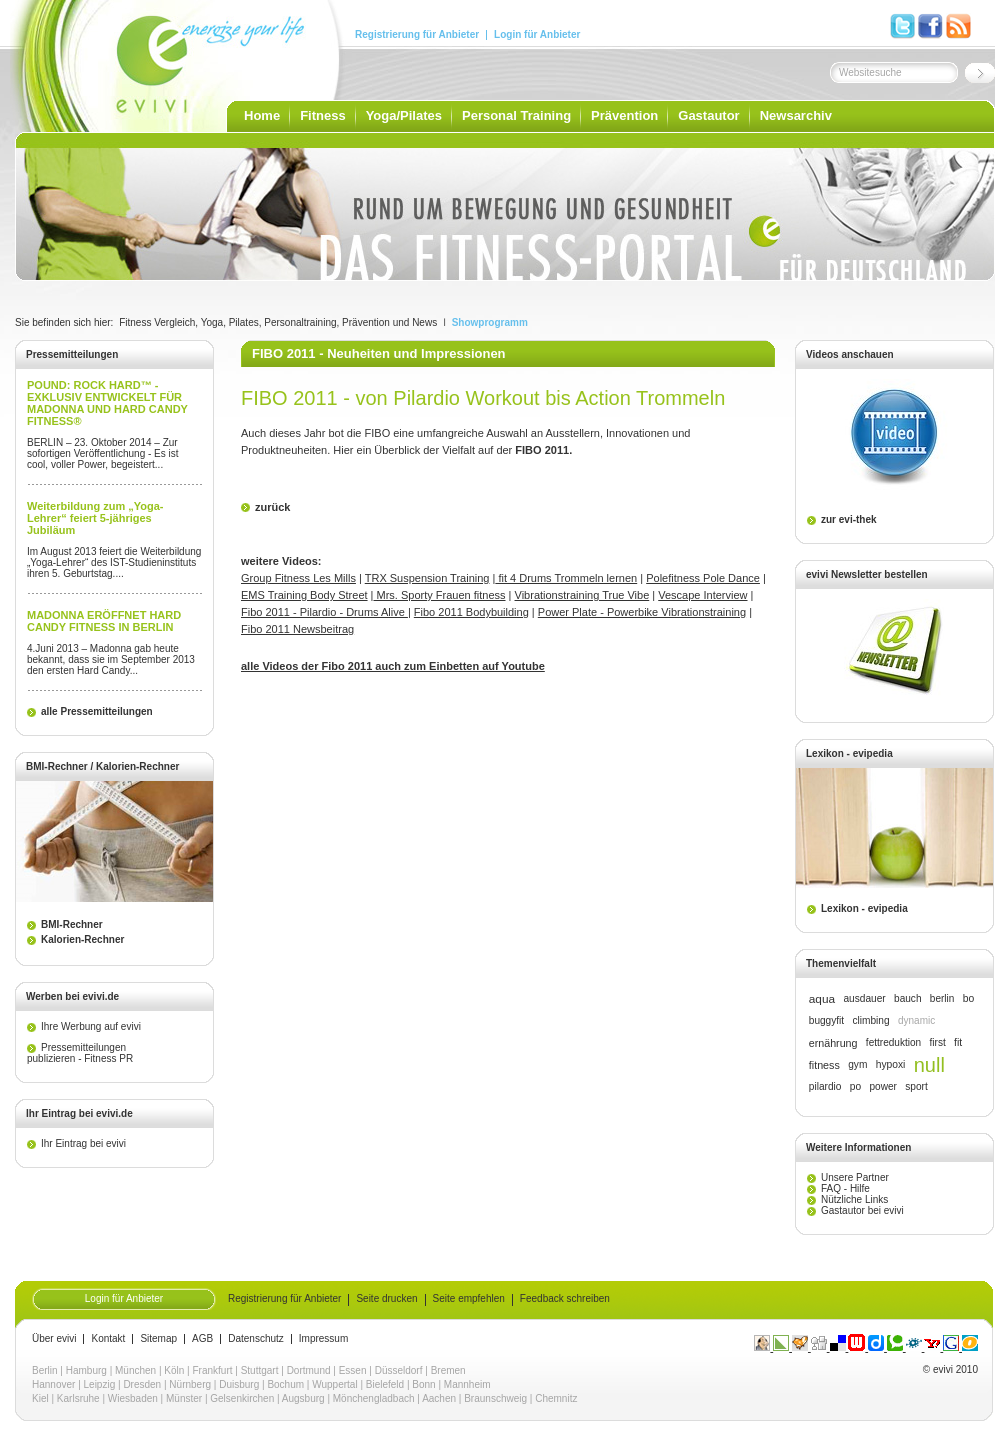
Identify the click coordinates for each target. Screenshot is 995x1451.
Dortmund (309, 1370)
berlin (942, 998)
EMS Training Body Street (304, 595)
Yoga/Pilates (404, 115)
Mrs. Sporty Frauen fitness (439, 595)
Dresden (142, 1384)
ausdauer (864, 998)
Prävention (624, 115)
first (938, 1042)
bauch (907, 998)
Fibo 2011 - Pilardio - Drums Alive (324, 612)
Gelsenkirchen (242, 1398)
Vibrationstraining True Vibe (582, 595)
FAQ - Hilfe (845, 1188)
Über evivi (54, 1339)
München (135, 1370)
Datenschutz (256, 1339)
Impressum (323, 1339)
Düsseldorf (399, 1370)
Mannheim (467, 1384)
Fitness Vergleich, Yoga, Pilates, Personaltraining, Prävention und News (278, 322)
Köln (174, 1370)
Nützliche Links (854, 1199)
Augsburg (303, 1398)
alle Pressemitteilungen (97, 711)
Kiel (40, 1398)
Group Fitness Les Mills (298, 578)
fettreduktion (893, 1042)
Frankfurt (213, 1370)
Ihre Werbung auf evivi (91, 1026)
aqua (822, 999)
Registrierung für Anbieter (417, 35)
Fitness (323, 115)
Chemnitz (556, 1398)
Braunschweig (495, 1398)
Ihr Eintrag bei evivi (83, 1143)
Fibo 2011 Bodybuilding (471, 612)
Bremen (448, 1370)
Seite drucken (386, 1299)
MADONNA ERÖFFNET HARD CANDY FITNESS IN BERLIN (104, 621)
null (929, 1065)
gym (857, 1064)
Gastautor (708, 115)
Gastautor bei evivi (862, 1210)
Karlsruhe (78, 1398)
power (882, 1086)
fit (958, 1042)
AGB (202, 1339)
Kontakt (108, 1339)
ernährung (833, 1043)
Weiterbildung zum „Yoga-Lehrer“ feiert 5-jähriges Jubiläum (95, 518)
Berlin (45, 1370)
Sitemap (158, 1339)
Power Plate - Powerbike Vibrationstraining (642, 612)
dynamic (916, 1020)
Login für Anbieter (537, 35)
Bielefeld (385, 1384)
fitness (824, 1065)
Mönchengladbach (374, 1398)
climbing (870, 1020)
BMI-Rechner (72, 924)
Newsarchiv (796, 115)
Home (262, 115)
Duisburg (239, 1384)
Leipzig (100, 1384)
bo (969, 998)
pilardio (825, 1086)
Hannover (53, 1384)
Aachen (439, 1398)
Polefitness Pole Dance (703, 578)
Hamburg (86, 1370)
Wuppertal (334, 1384)
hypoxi (891, 1064)
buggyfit (826, 1020)
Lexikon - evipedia (864, 908)
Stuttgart (260, 1370)
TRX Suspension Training (427, 578)
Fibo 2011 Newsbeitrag (297, 629)
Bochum (285, 1384)
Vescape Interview (702, 595)
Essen (353, 1370)
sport (916, 1086)
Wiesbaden (133, 1398)
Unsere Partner (855, 1177)
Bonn (423, 1384)
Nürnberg (190, 1384)
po (855, 1086)
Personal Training (516, 115)
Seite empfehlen (469, 1299)
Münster (184, 1398)
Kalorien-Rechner (82, 939)
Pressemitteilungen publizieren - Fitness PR (80, 1053)
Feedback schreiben (565, 1299)
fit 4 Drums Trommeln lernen (566, 578)
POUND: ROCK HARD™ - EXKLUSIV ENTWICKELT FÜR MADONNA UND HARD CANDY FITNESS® (107, 403)
